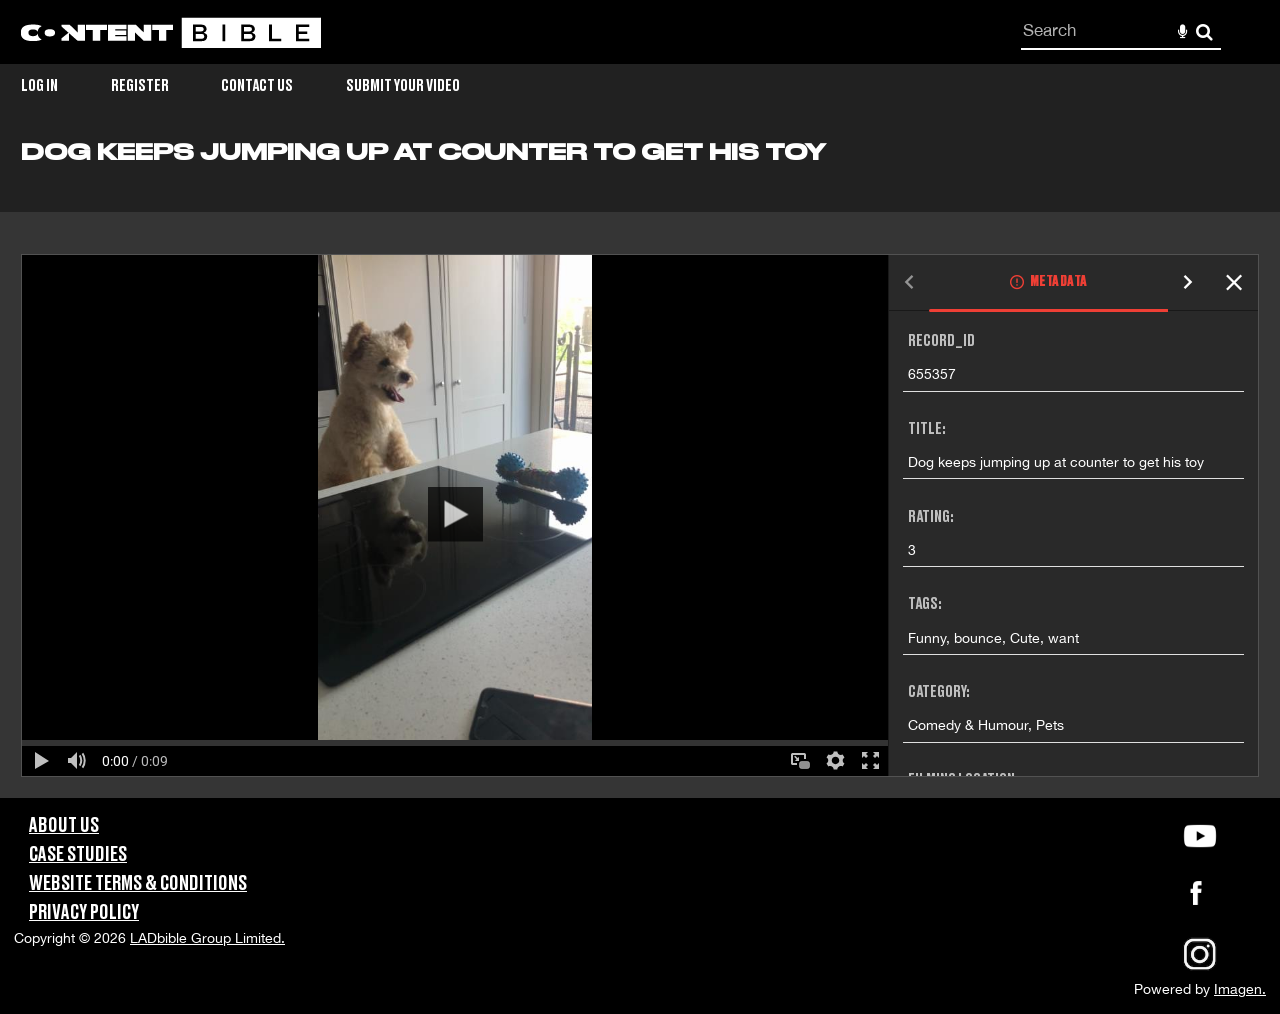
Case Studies (78, 855)
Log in (39, 86)
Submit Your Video (403, 86)
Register (140, 86)
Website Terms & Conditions (138, 884)
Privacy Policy (84, 913)
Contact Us (257, 86)
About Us (64, 826)
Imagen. (1240, 989)
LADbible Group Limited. (207, 938)
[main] (640, 468)
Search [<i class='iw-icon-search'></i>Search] (1204, 31)
